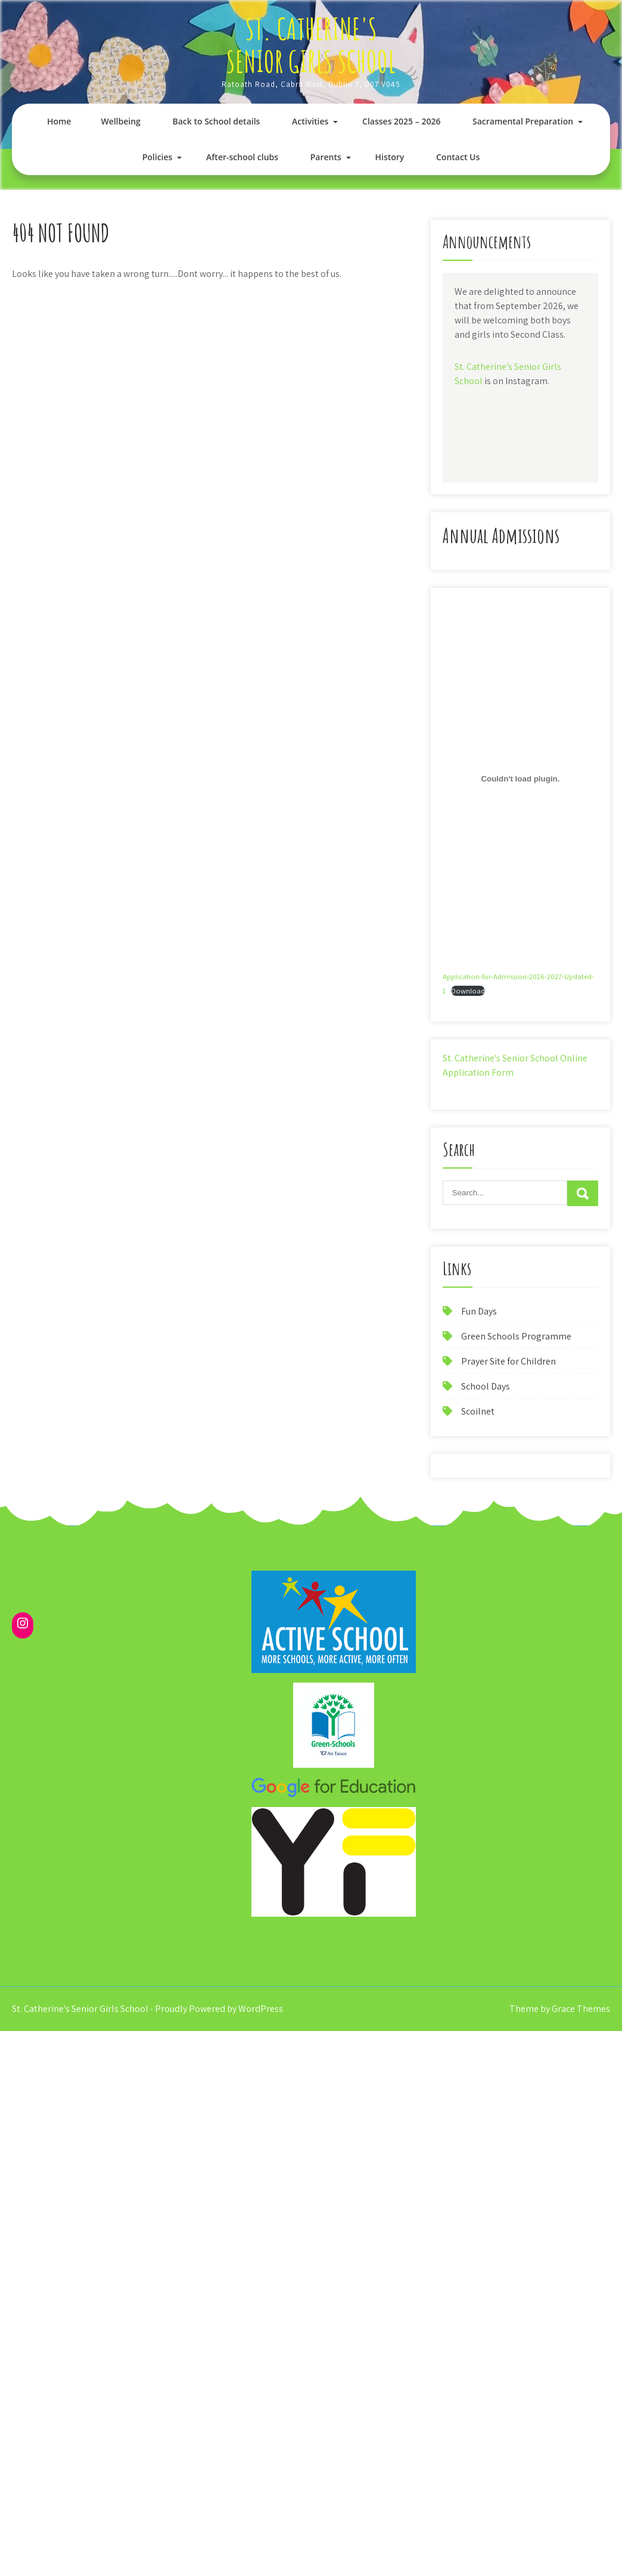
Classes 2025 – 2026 (401, 121)
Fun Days (479, 1311)
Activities (310, 121)
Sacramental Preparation (522, 121)
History (389, 157)
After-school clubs (242, 157)
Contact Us (458, 157)
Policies (157, 157)
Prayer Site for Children (508, 1361)
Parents (325, 157)
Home (59, 121)
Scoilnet (478, 1411)
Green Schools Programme (516, 1336)
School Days (485, 1386)
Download (468, 991)
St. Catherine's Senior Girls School (311, 45)
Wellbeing (120, 121)
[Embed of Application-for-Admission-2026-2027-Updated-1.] (520, 778)
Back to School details (216, 121)
